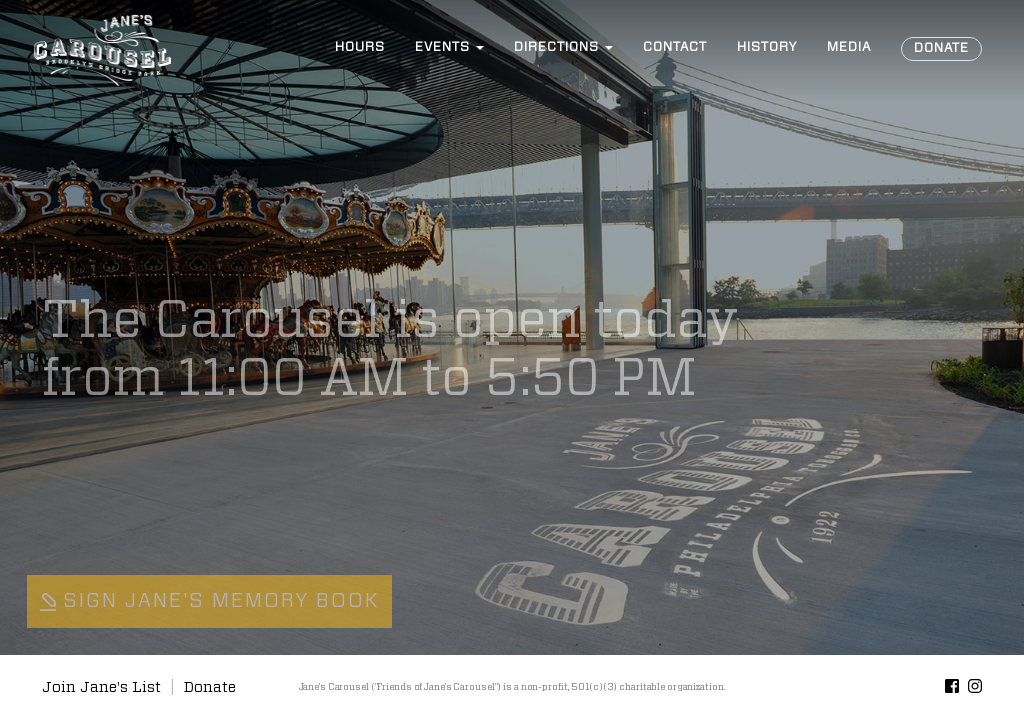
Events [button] (449, 47)
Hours (360, 47)
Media (849, 47)
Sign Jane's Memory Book (209, 601)
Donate (941, 48)
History (767, 47)
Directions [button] (563, 47)
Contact (675, 47)
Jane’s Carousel (102, 50)
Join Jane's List (101, 687)
